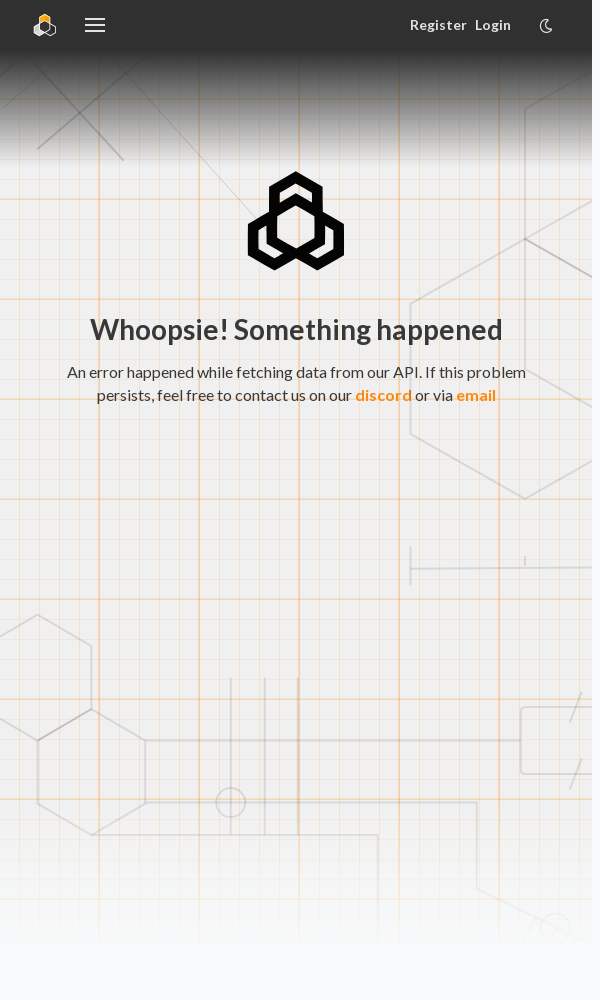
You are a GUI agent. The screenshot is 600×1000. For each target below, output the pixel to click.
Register (438, 24)
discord (383, 394)
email (476, 394)
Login (493, 24)
